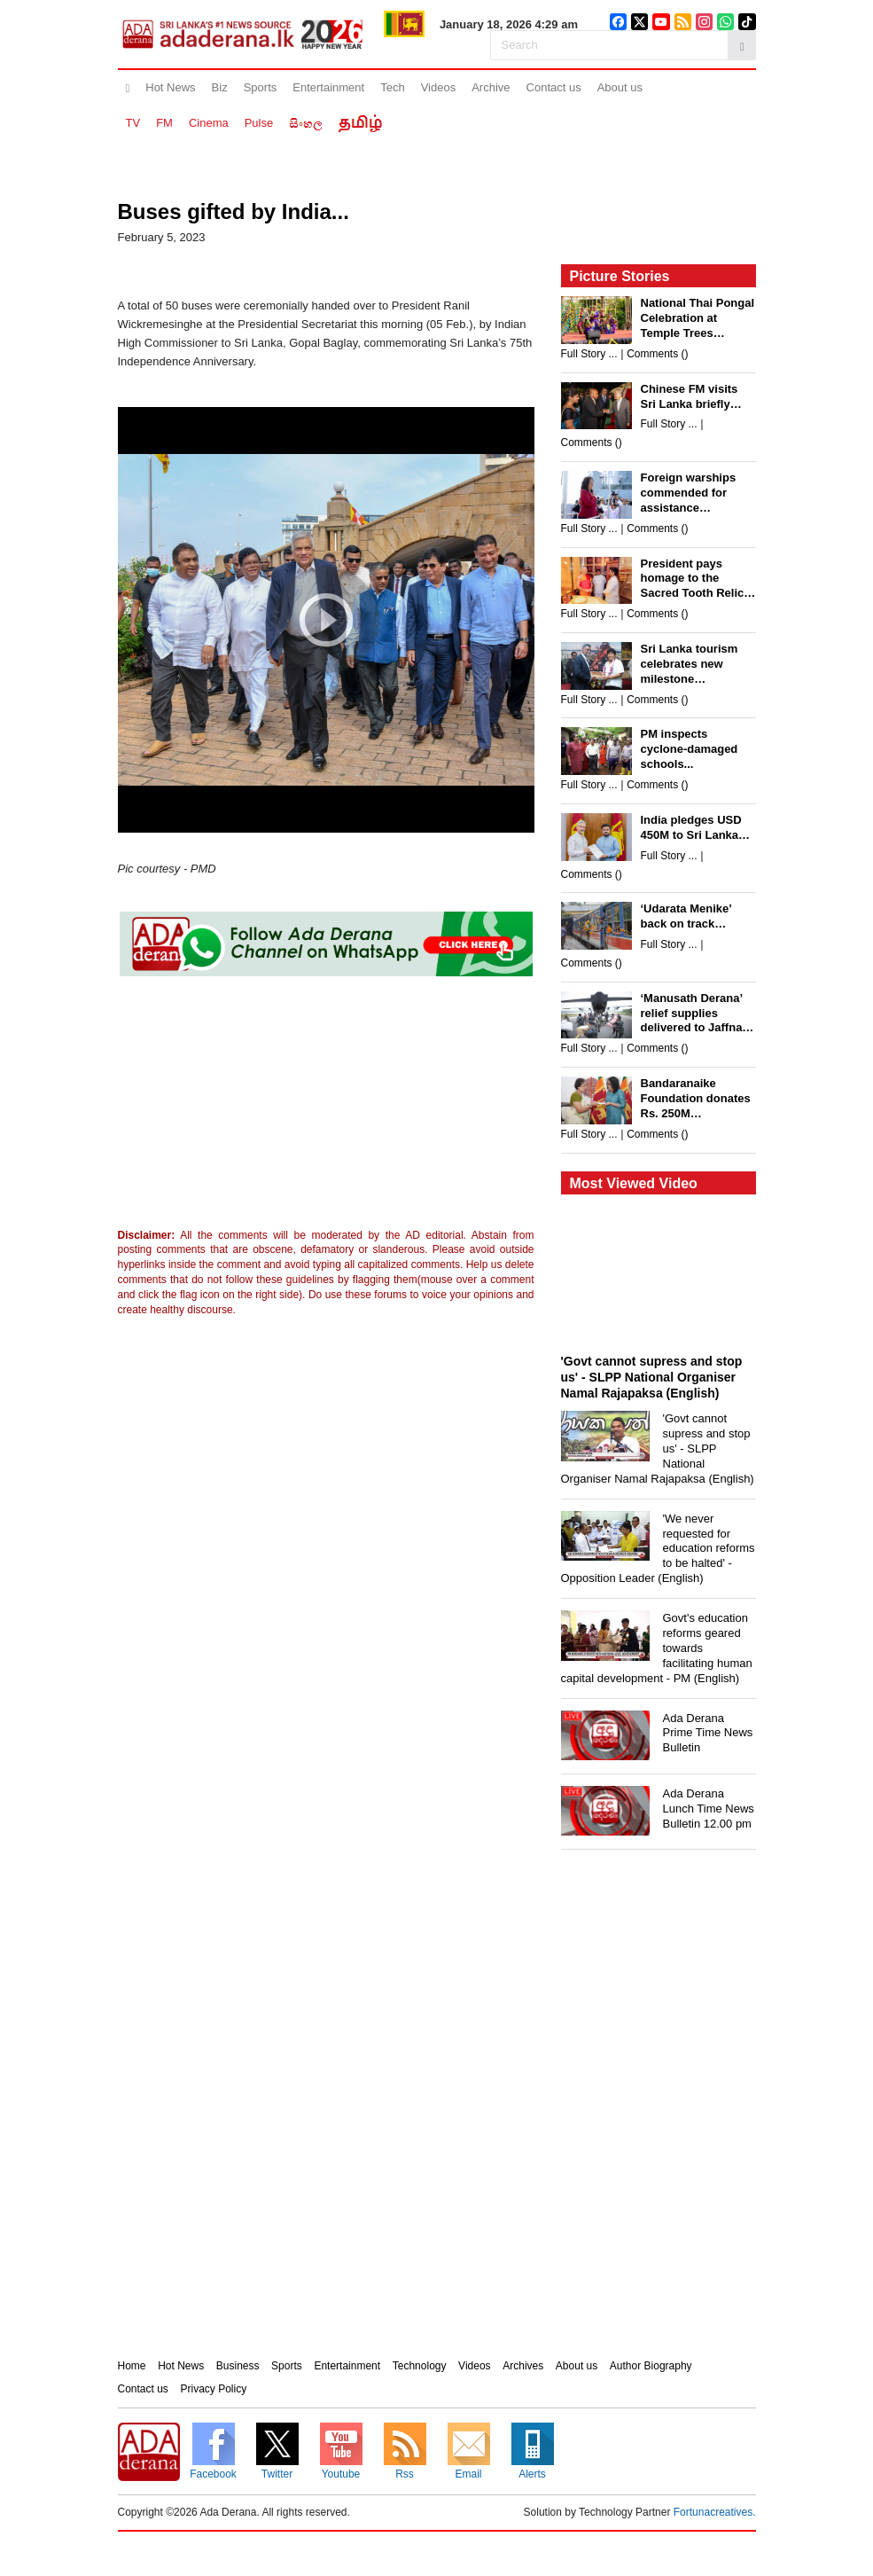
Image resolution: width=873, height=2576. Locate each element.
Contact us (553, 87)
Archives (523, 2366)
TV (133, 122)
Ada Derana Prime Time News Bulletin (708, 1733)
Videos (438, 87)
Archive (491, 87)
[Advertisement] (264, 1107)
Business (238, 2366)
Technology (420, 2366)
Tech (392, 87)
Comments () (657, 354)
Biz (220, 87)
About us (620, 87)
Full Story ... (589, 354)
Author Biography (651, 2366)
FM (164, 122)
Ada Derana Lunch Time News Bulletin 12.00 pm (708, 1808)
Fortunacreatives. (715, 2512)
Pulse (259, 122)
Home (132, 2366)
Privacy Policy (214, 2389)
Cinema (209, 122)
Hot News (170, 87)
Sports (260, 87)
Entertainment (328, 87)
